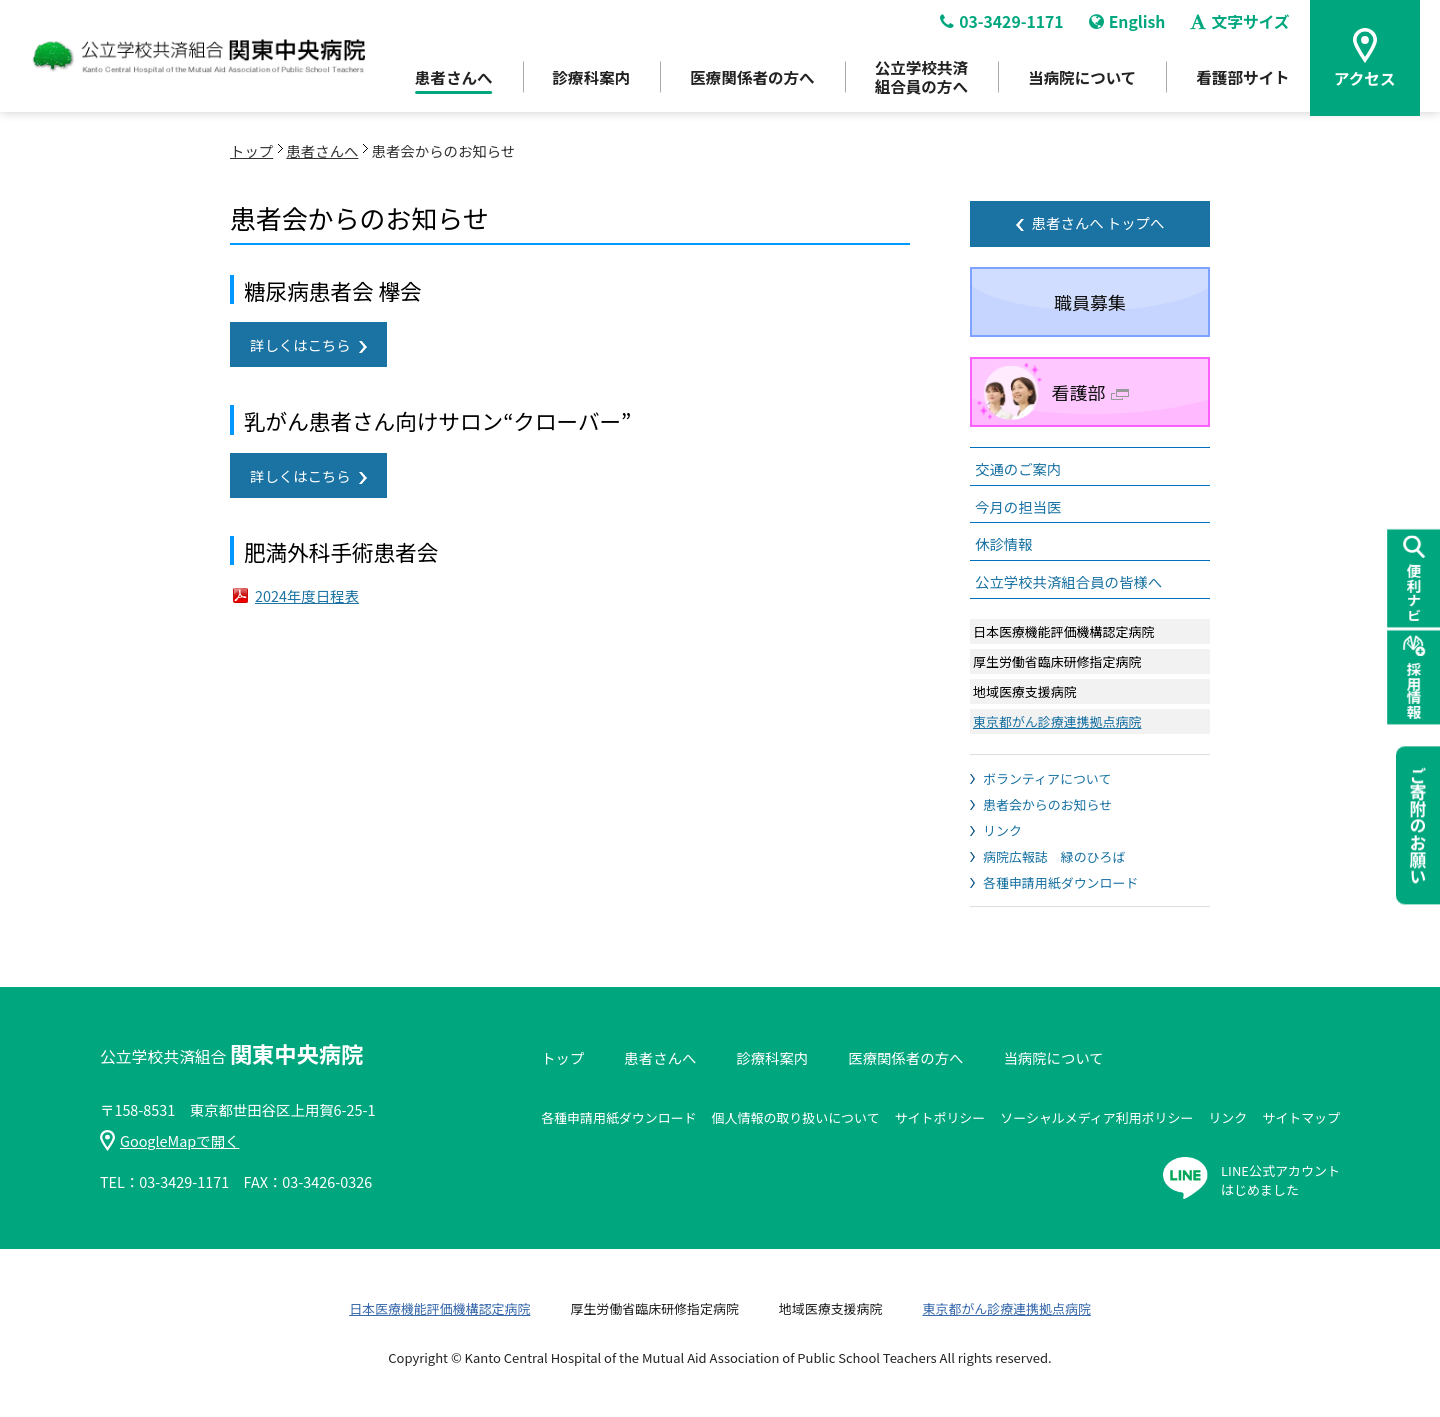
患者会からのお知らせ (1047, 804)
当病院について (1082, 81)
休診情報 (1004, 543)
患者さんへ (442, 81)
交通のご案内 (1018, 468)
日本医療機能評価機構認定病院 (439, 1308)
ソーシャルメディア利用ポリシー (1096, 1117)
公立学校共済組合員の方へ (918, 80)
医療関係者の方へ (746, 81)
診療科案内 (582, 81)
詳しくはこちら (300, 344)
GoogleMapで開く (169, 1140)
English (1130, 26)
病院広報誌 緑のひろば (1054, 856)
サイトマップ (1301, 1117)
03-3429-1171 (1002, 26)
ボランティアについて (1047, 778)
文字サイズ (1243, 26)
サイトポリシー (940, 1117)
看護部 (1090, 392)
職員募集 (1090, 302)
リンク (1002, 830)
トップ (251, 150)
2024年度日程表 (307, 595)
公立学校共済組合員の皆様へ (1068, 581)
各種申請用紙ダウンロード (1060, 882)
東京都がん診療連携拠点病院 (1057, 721)
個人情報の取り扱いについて (796, 1117)
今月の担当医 (1018, 506)
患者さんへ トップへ (1098, 222)
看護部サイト (1246, 81)
